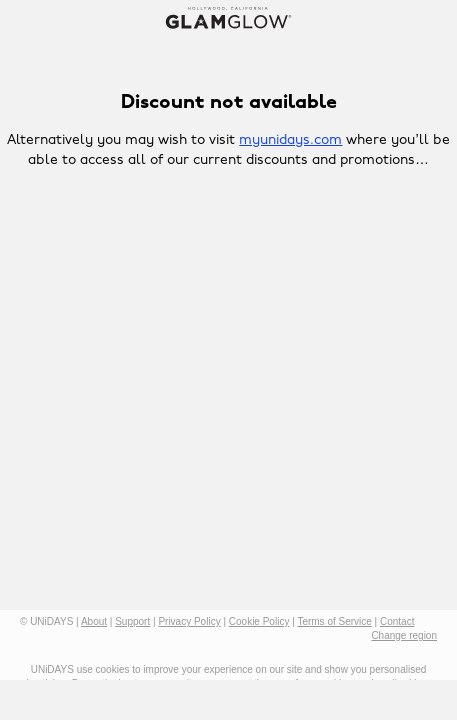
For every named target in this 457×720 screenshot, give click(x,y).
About (94, 621)
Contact (397, 621)
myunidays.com (290, 140)
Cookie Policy (259, 621)
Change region (404, 635)
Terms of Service (334, 621)
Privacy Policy (189, 621)
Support (132, 621)
